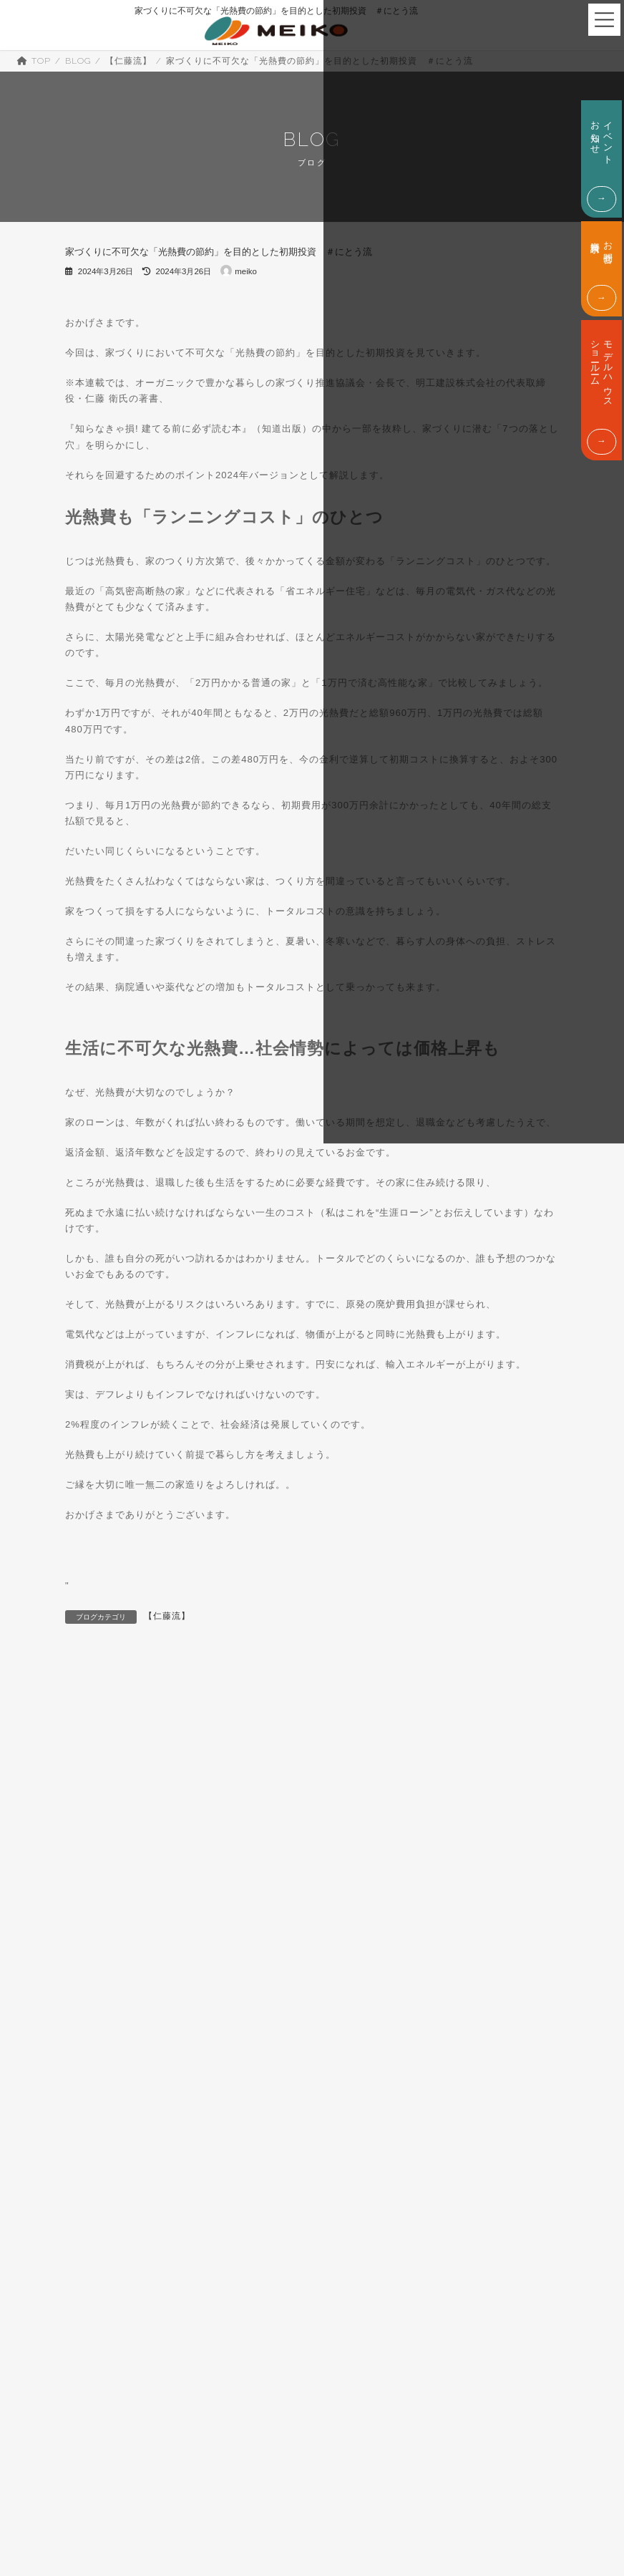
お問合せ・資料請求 (546, 2455)
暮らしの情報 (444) (111, 2208)
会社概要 (40, 2483)
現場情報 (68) (100, 2254)
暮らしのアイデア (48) (117, 2186)
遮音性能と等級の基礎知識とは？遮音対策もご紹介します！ (485, 1691)
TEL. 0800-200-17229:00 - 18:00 (547, 2526)
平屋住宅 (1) (97, 2117)
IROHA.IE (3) (101, 1865)
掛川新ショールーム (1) (119, 2163)
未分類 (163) (99, 2231)
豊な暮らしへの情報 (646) (124, 2277)
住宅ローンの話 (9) (110, 2002)
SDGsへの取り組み (181, 2483)
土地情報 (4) (97, 2048)
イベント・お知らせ (404, 2455)
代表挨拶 (100, 2483)
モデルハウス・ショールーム (404, 2526)
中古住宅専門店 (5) (110, 1979)
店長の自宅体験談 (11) (117, 2140)
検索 (477, 1798)
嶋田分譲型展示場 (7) (115, 2094)
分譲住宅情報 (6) (106, 2025)
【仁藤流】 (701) (107, 1910)
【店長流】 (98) (105, 1933)
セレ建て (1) (97, 1956)
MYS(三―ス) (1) (107, 1887)
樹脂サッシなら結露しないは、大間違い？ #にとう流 (228, 1690)
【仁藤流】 (167, 1616)
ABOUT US (87, 2444)
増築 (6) (89, 2071)
